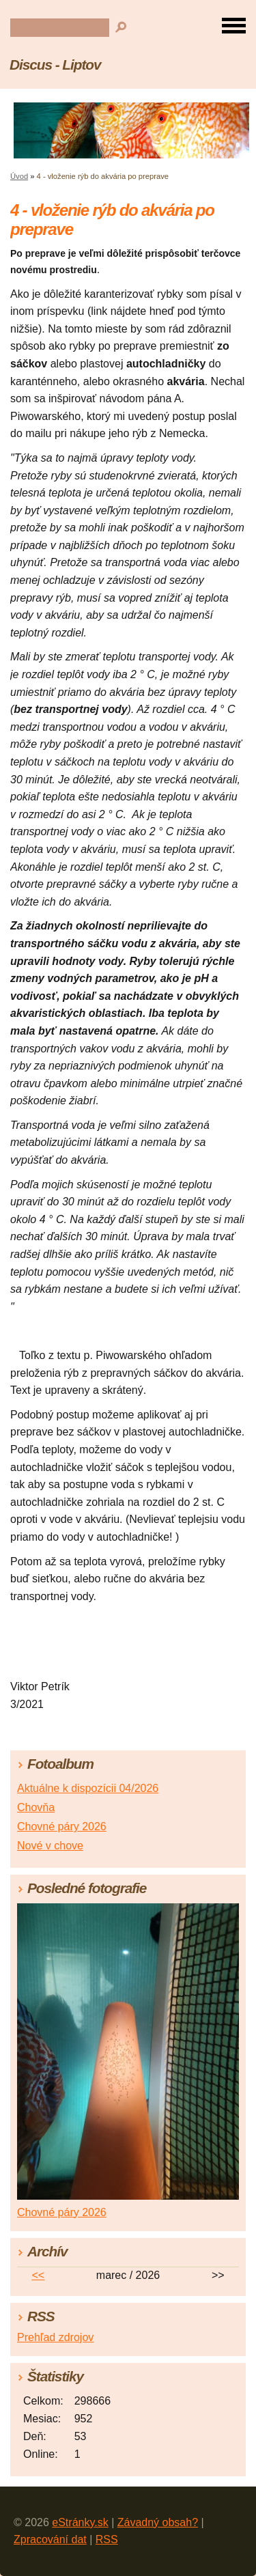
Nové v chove (50, 1845)
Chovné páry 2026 (61, 1826)
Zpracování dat (50, 2539)
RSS (107, 2539)
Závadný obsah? (157, 2522)
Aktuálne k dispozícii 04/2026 (87, 1788)
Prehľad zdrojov (55, 2337)
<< (37, 2275)
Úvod (19, 176)
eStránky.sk (80, 2522)
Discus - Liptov (55, 64)
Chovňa (36, 1807)
